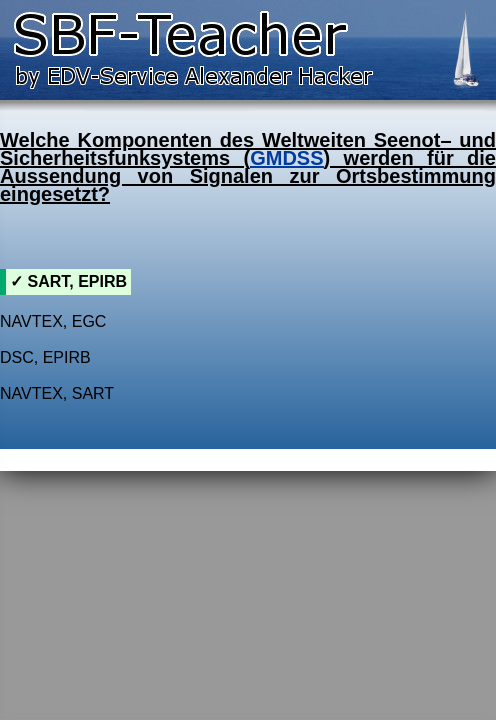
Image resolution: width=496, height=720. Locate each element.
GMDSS (286, 158)
